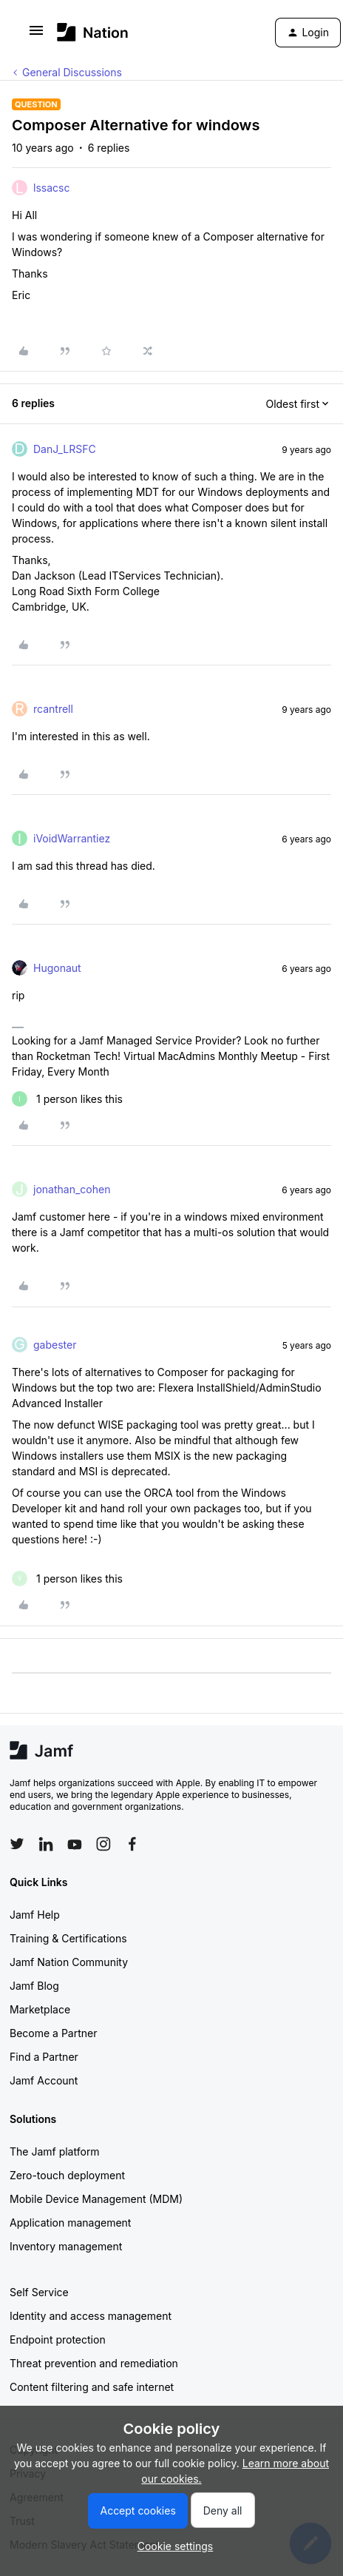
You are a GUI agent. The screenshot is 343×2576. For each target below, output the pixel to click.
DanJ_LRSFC (64, 449)
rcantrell (53, 708)
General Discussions (72, 72)
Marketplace (40, 2009)
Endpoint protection (58, 2339)
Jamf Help (35, 1914)
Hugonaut (57, 968)
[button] (36, 35)
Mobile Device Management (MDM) (96, 2199)
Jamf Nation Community (69, 1962)
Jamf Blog (34, 1985)
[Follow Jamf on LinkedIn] (45, 1844)
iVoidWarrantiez (71, 838)
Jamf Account (44, 2080)
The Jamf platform (55, 2151)
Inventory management (66, 2246)
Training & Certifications (68, 1938)
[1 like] (67, 1099)
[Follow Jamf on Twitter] (17, 1844)
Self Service (39, 2292)
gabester (54, 1344)
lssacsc (51, 187)
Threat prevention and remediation (94, 2363)
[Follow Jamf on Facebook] (132, 1844)
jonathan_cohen (71, 1189)
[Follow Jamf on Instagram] (103, 1844)
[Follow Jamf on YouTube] (74, 1844)
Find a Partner (44, 2056)
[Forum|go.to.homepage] (93, 32)
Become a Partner (53, 2033)
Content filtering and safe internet (92, 2387)
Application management (70, 2222)
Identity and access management (91, 2316)
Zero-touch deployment (67, 2175)
